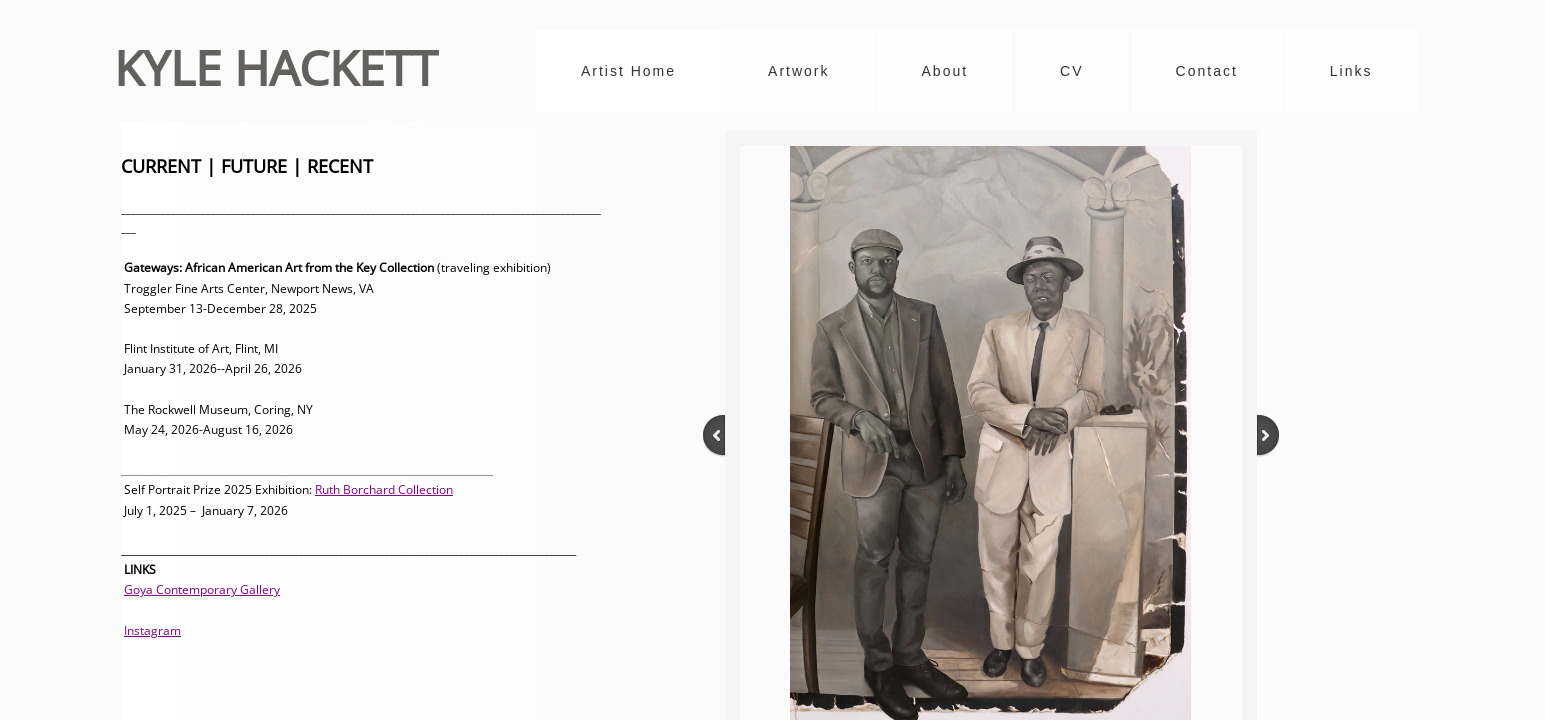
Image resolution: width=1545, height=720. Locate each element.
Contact (1207, 71)
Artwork (798, 71)
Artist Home (628, 71)
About (945, 71)
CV (1071, 71)
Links (1351, 71)
